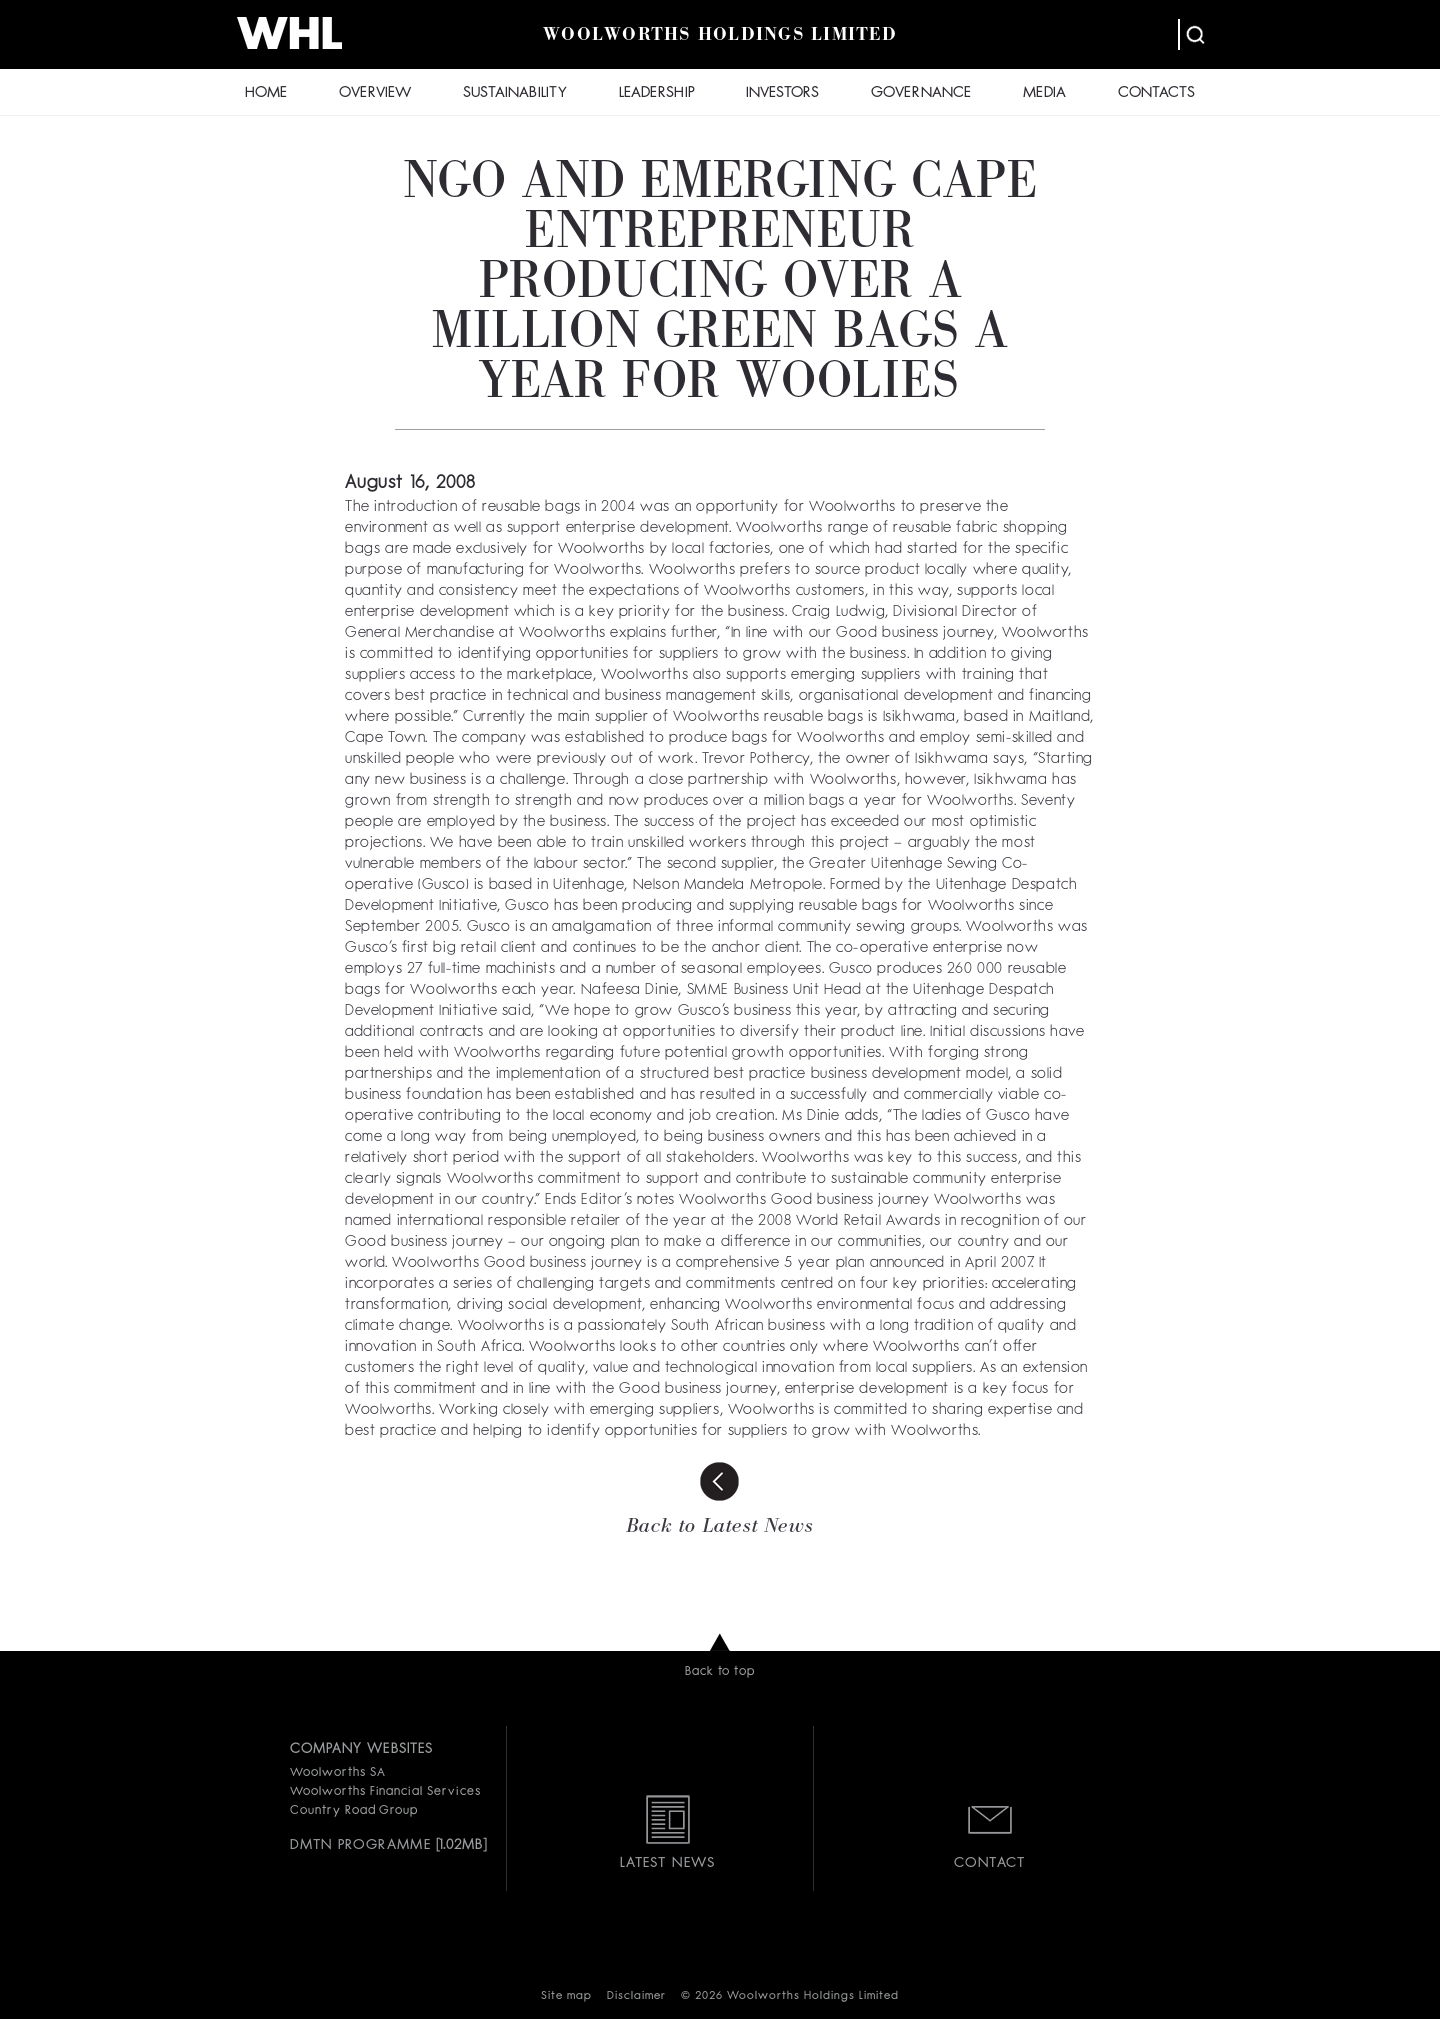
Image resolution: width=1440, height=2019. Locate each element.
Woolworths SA (337, 1773)
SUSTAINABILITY (515, 93)
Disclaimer (636, 1996)
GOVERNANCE (921, 93)
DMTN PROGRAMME (360, 1845)
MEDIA (1044, 93)
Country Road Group (354, 1811)
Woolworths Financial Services (385, 1792)
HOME (266, 93)
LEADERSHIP (657, 93)
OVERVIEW (375, 93)
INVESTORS (782, 93)
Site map (566, 1996)
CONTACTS (1156, 93)
